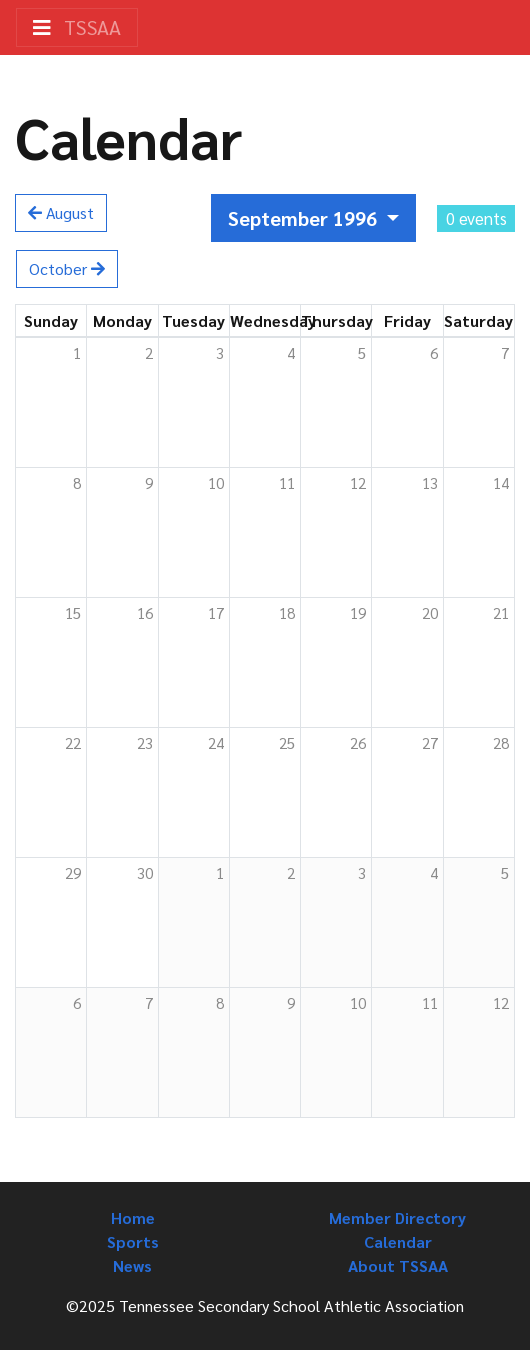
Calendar (398, 1241)
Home (133, 1217)
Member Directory (397, 1217)
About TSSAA (398, 1265)
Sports (133, 1241)
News (132, 1265)
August (61, 212)
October (67, 268)
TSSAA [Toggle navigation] (77, 27)
